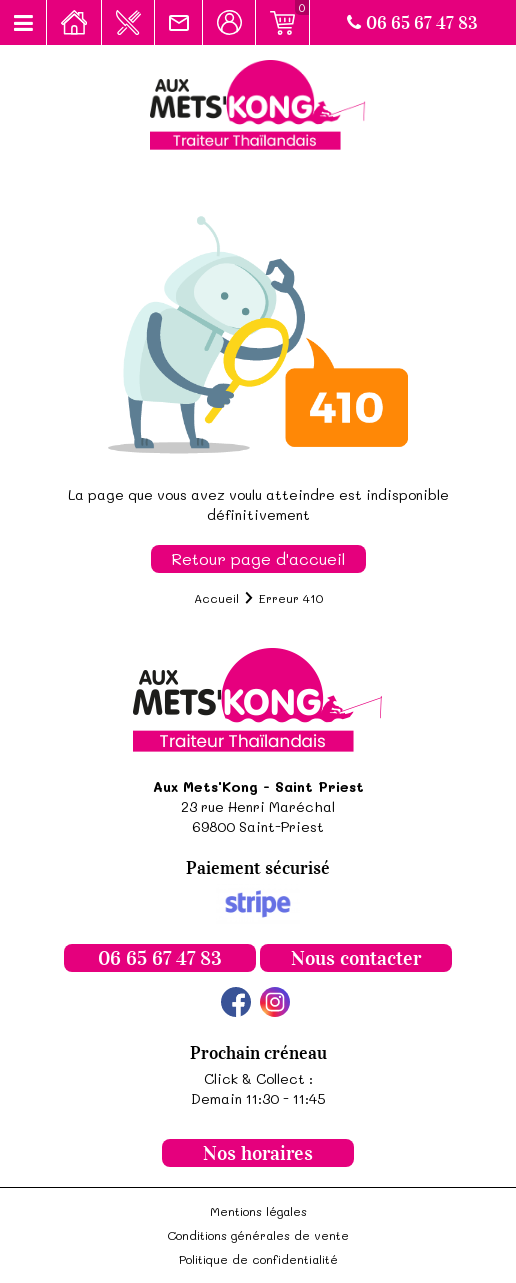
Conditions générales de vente (258, 1235)
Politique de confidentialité (258, 1259)
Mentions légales (258, 1211)
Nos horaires (258, 1153)
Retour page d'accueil (258, 558)
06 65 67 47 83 (412, 23)
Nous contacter (356, 958)
